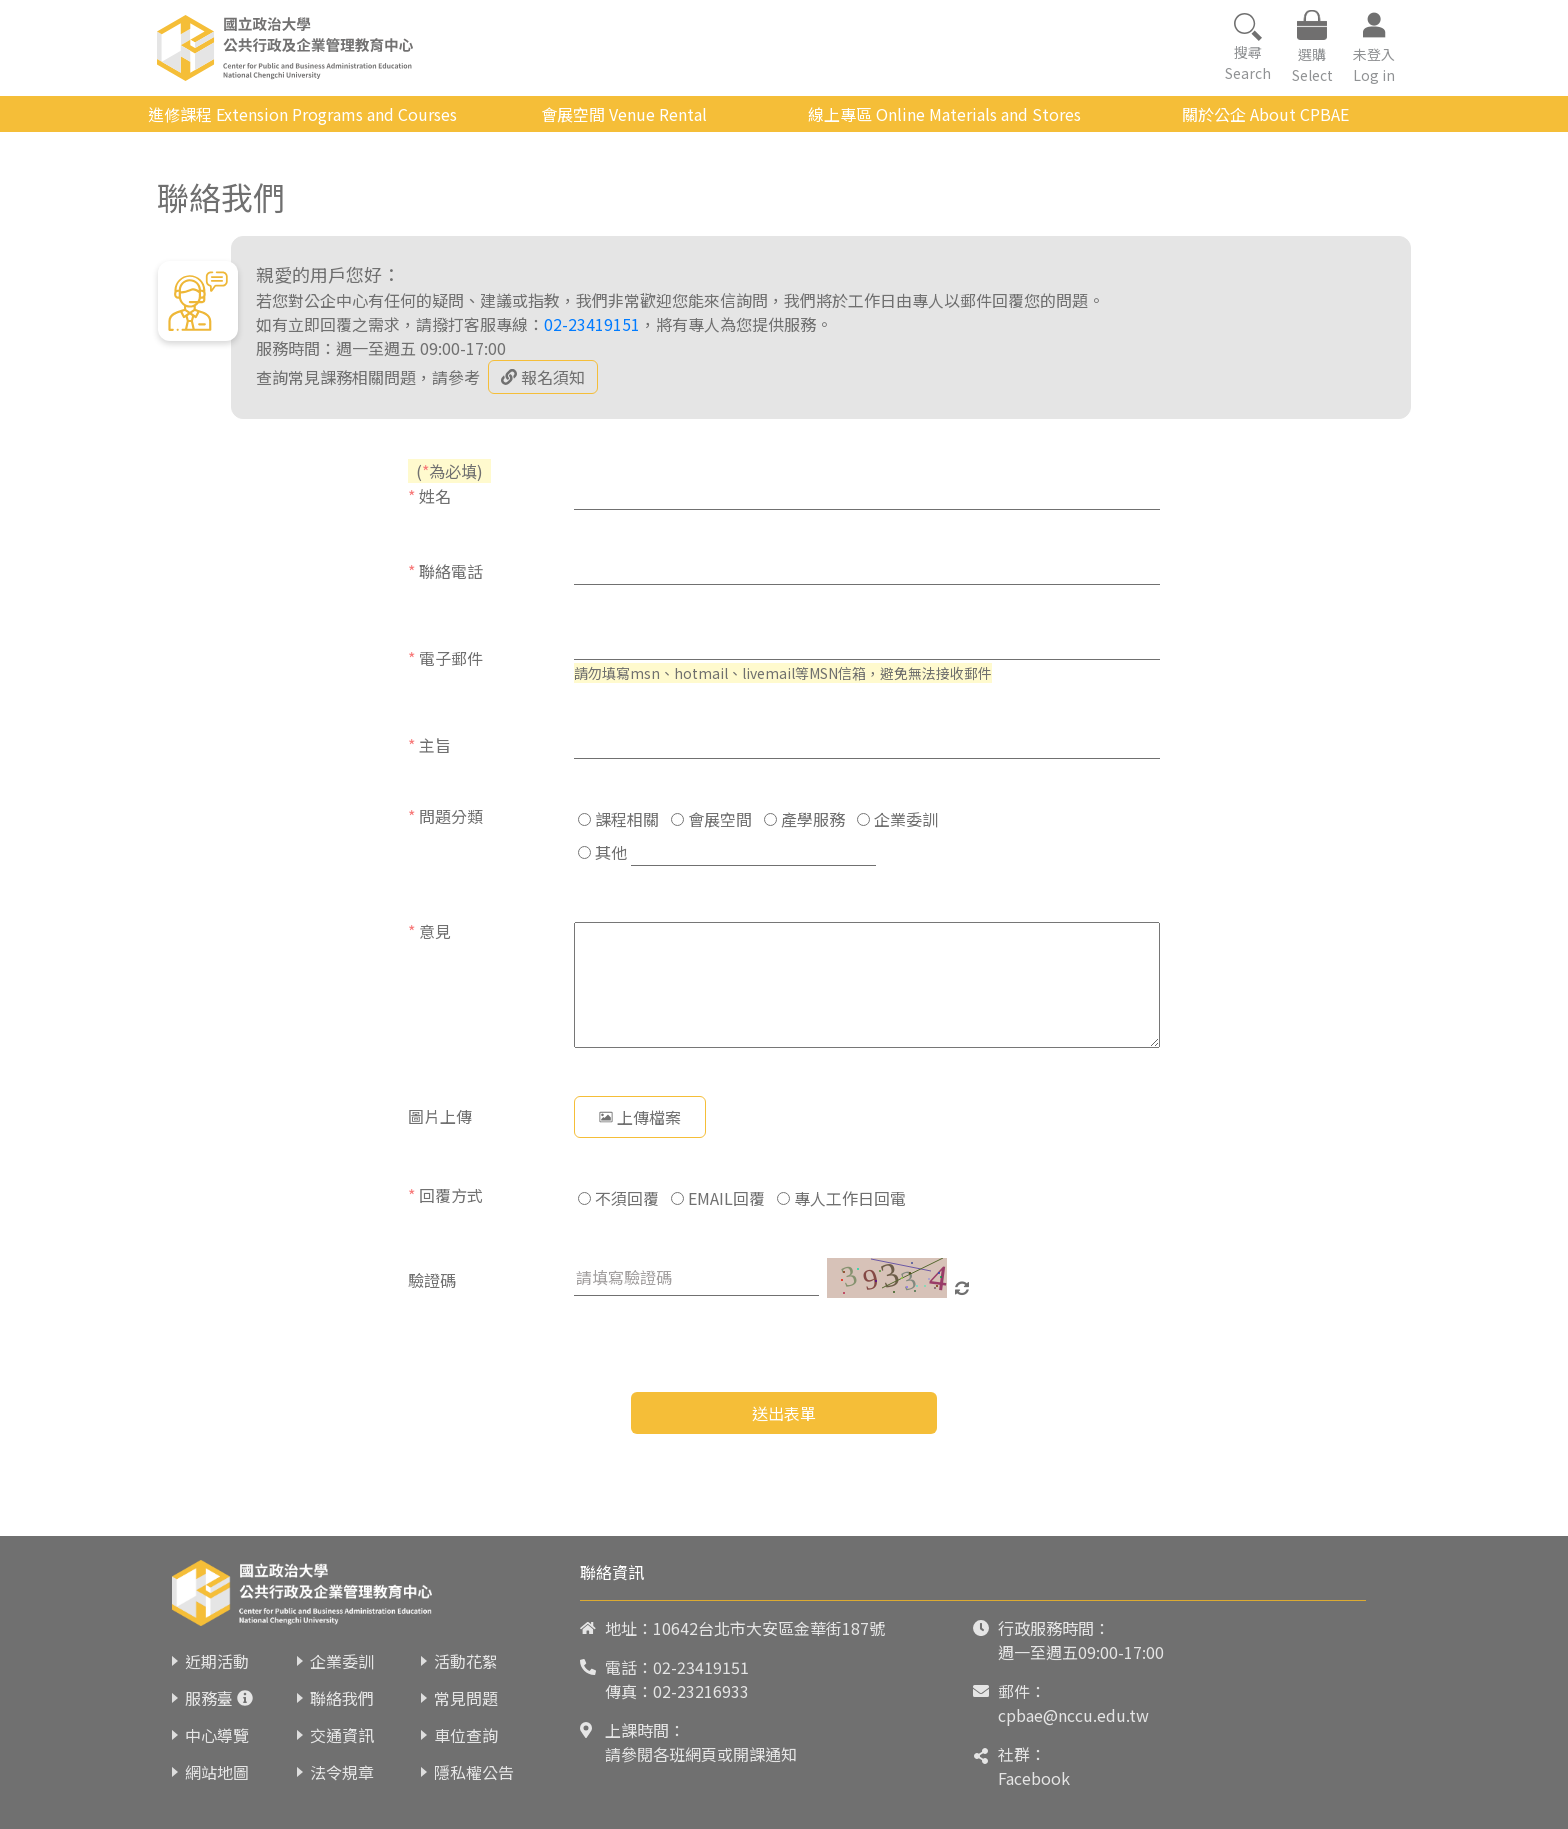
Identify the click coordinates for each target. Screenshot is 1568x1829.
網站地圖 (217, 1772)
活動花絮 (466, 1661)
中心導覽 (217, 1735)
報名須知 (543, 377)
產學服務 (804, 819)
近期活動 (217, 1661)
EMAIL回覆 (718, 1198)
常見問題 (466, 1698)
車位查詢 (466, 1735)
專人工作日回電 (841, 1198)
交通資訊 (342, 1735)
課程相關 (618, 819)
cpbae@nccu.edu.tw (1073, 1715)
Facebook (1034, 1778)
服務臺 (209, 1698)
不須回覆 (618, 1198)
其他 (602, 852)
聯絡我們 (342, 1698)
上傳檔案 (640, 1117)
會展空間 (711, 819)
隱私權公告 (474, 1772)
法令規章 (342, 1772)
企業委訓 (897, 819)
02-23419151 (592, 324)
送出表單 (784, 1413)
